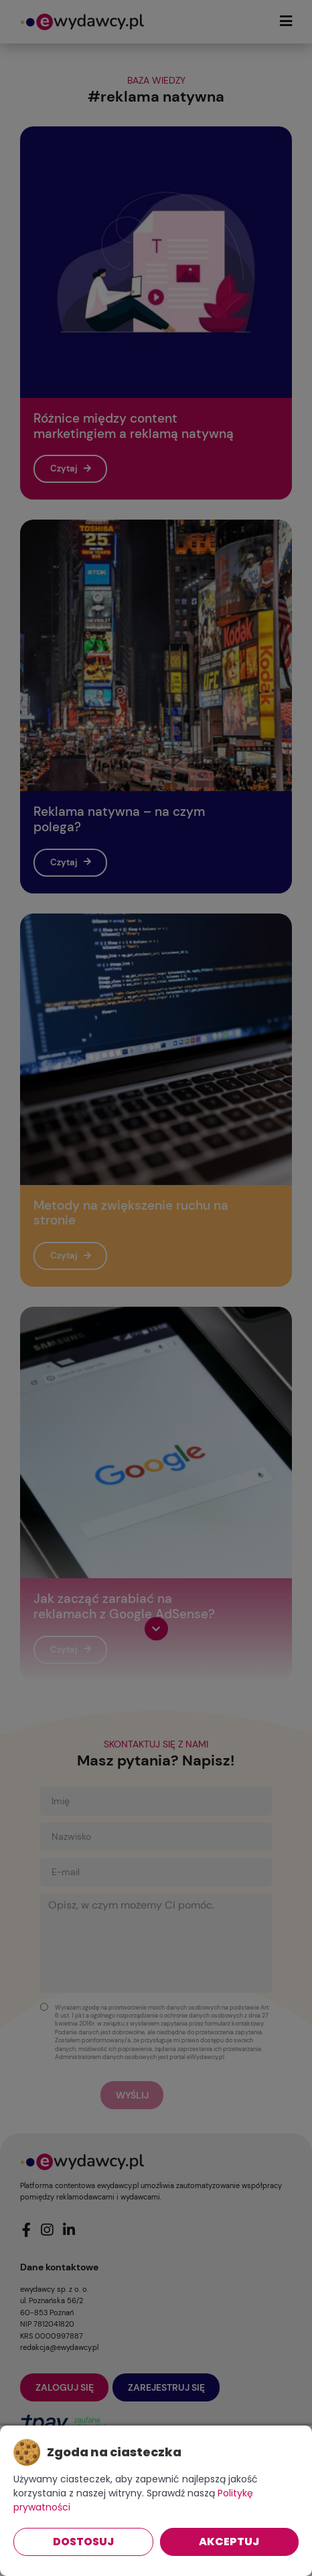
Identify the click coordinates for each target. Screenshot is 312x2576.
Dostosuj (83, 2541)
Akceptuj (229, 2541)
